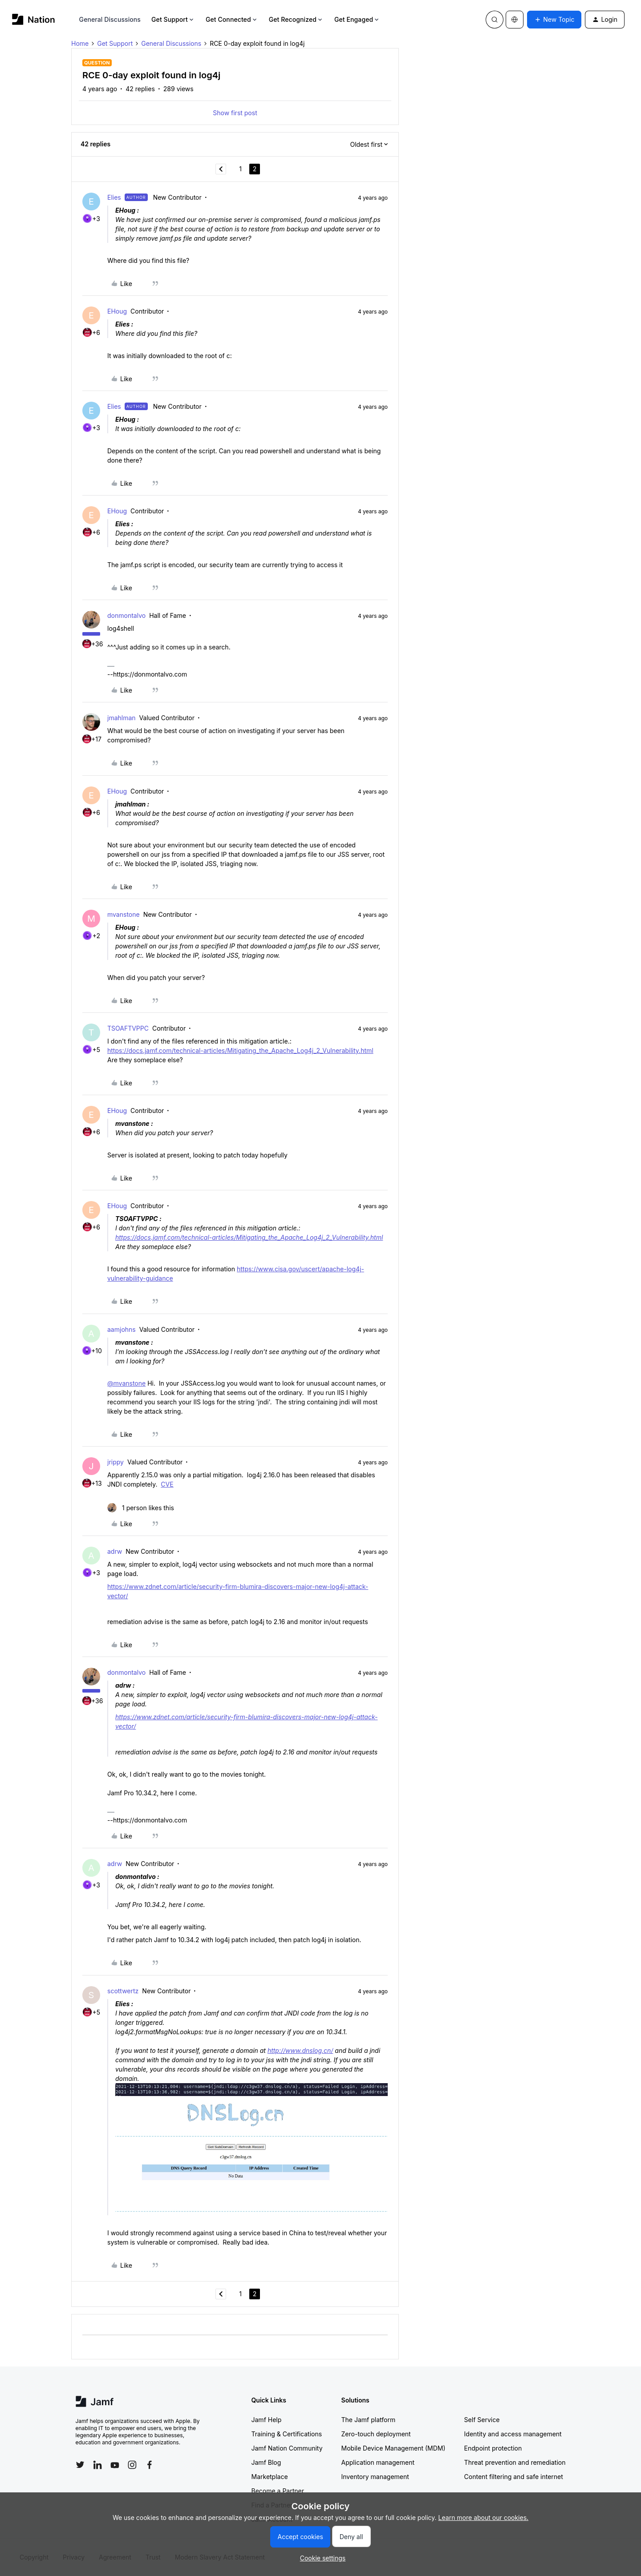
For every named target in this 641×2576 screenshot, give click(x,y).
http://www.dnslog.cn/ (300, 2050)
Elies (114, 197)
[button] (554, 19)
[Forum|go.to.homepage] (33, 19)
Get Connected (232, 19)
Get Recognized (296, 19)
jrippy (115, 1462)
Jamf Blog (266, 2462)
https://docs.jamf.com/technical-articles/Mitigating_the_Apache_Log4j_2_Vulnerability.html (240, 1050)
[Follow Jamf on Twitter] (80, 2464)
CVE (167, 1484)
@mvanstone (126, 1383)
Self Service (482, 2419)
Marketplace (270, 2476)
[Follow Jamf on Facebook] (149, 2464)
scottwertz (122, 1991)
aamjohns (121, 1329)
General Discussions (110, 19)
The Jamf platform (368, 2419)
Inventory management (375, 2476)
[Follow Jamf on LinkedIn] (97, 2464)
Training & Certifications (287, 2434)
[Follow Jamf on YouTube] (114, 2465)
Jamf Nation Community (287, 2448)
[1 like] (140, 1507)
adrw (114, 1551)
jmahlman (121, 718)
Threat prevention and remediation (515, 2462)
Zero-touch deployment (376, 2434)
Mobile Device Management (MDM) (393, 2448)
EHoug (117, 311)
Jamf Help (267, 2419)
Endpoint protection (493, 2448)
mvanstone (123, 914)
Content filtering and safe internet (513, 2476)
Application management (377, 2462)
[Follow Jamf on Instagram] (132, 2464)
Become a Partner (278, 2491)
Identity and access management (513, 2434)
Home (80, 43)
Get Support (173, 19)
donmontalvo (126, 615)
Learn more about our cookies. (483, 2517)
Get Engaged (357, 19)
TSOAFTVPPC (128, 1028)
